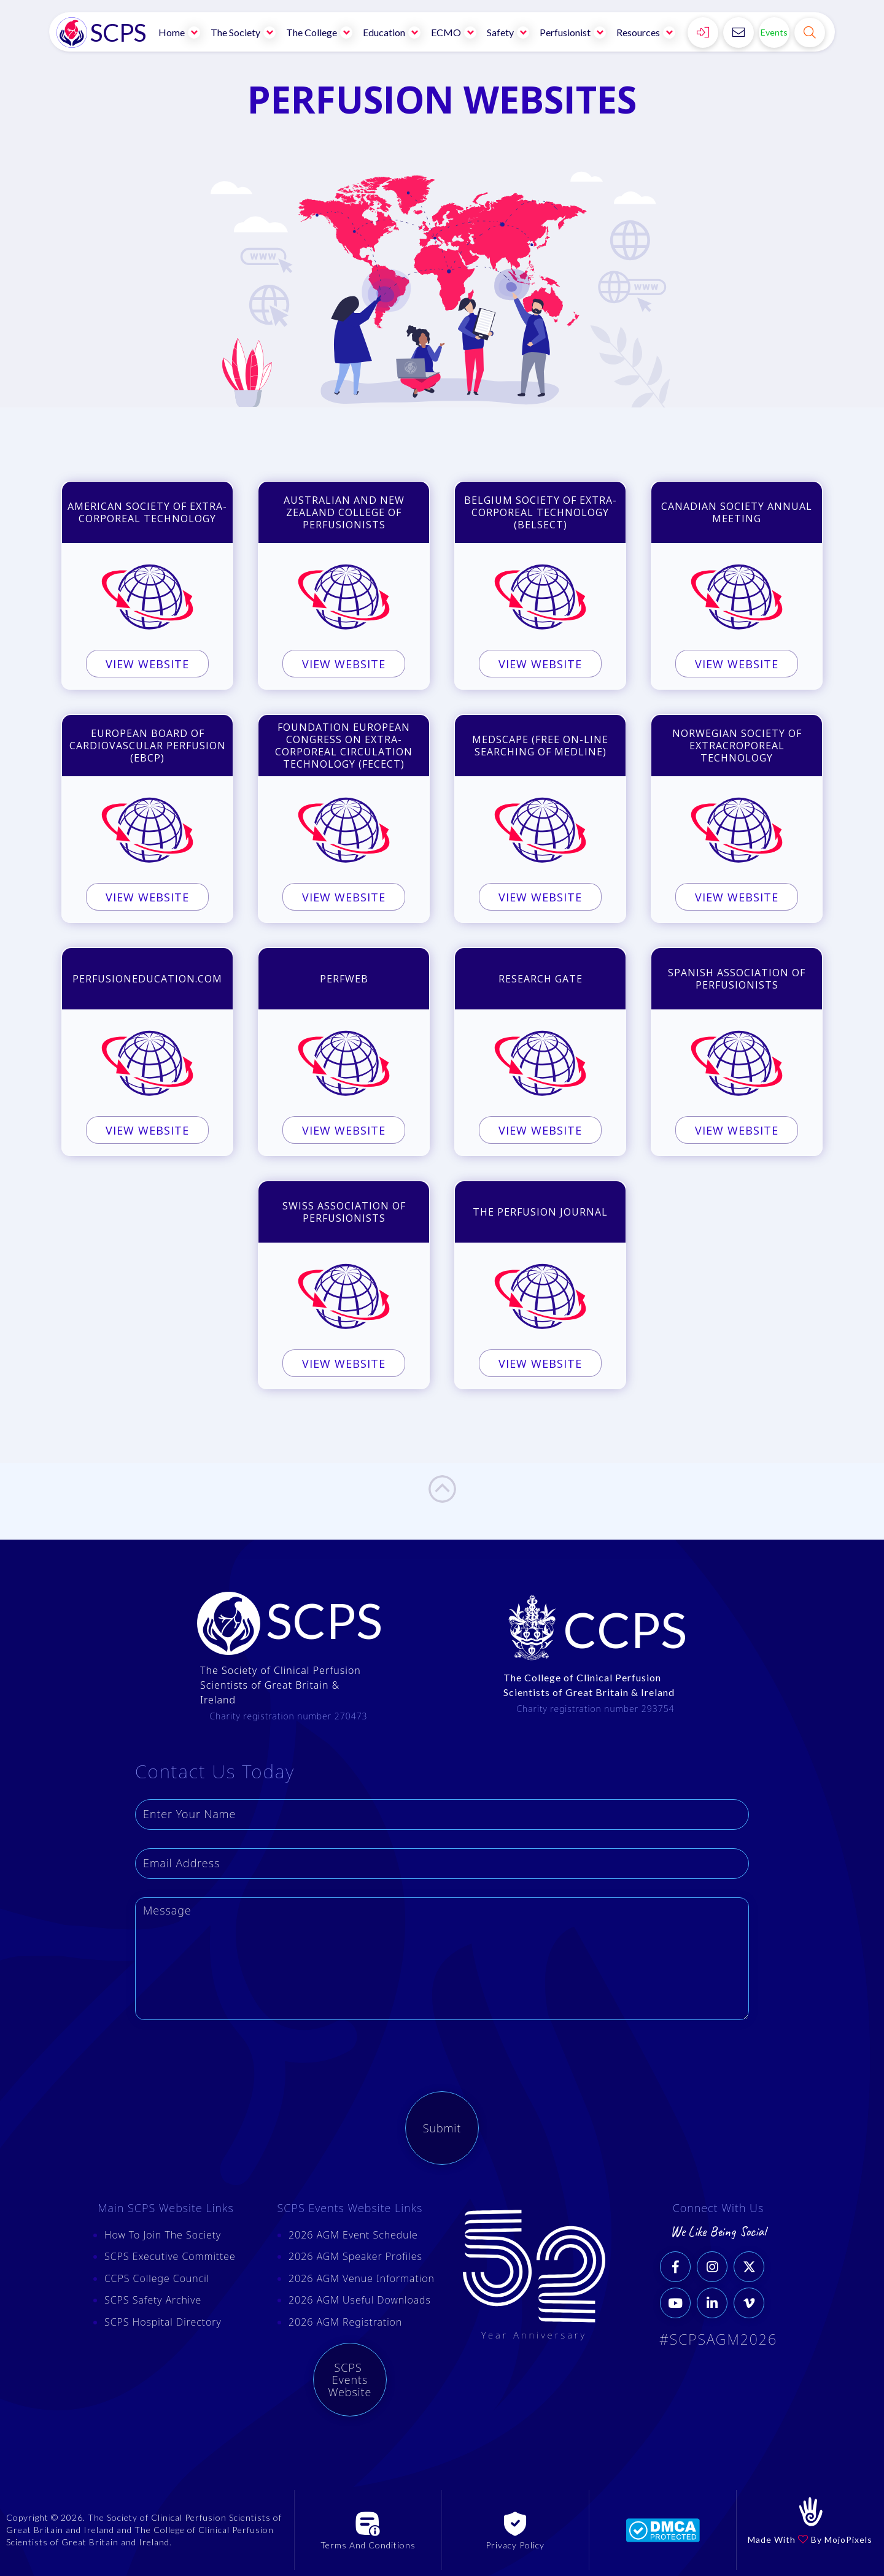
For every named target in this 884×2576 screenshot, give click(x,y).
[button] (180, 32)
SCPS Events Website (350, 2379)
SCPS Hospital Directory (163, 2322)
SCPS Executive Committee (170, 2256)
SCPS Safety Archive (152, 2300)
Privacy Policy (515, 2545)
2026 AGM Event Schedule (353, 2235)
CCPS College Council (156, 2278)
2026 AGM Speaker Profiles (355, 2256)
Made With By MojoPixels (810, 2539)
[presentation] (228, 2062)
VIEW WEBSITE (147, 667)
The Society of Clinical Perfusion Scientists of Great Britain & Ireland (280, 1685)
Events (774, 32)
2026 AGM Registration (345, 2322)
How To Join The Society (162, 2235)
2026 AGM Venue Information (362, 2278)
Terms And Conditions (368, 2545)
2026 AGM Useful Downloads (360, 2300)
